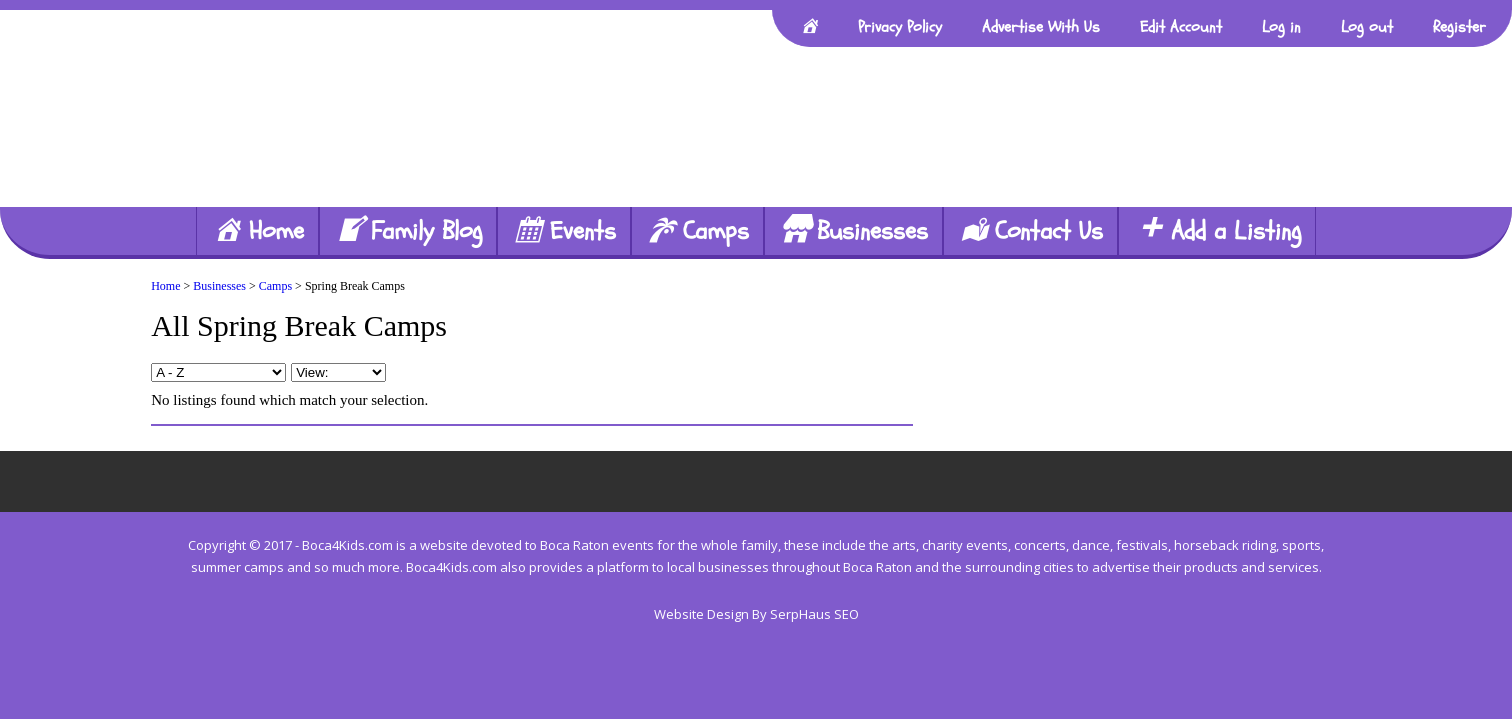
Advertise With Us (1041, 27)
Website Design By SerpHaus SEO (756, 614)
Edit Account (1181, 27)
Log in (1281, 27)
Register (1459, 27)
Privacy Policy (900, 27)
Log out (1367, 27)
